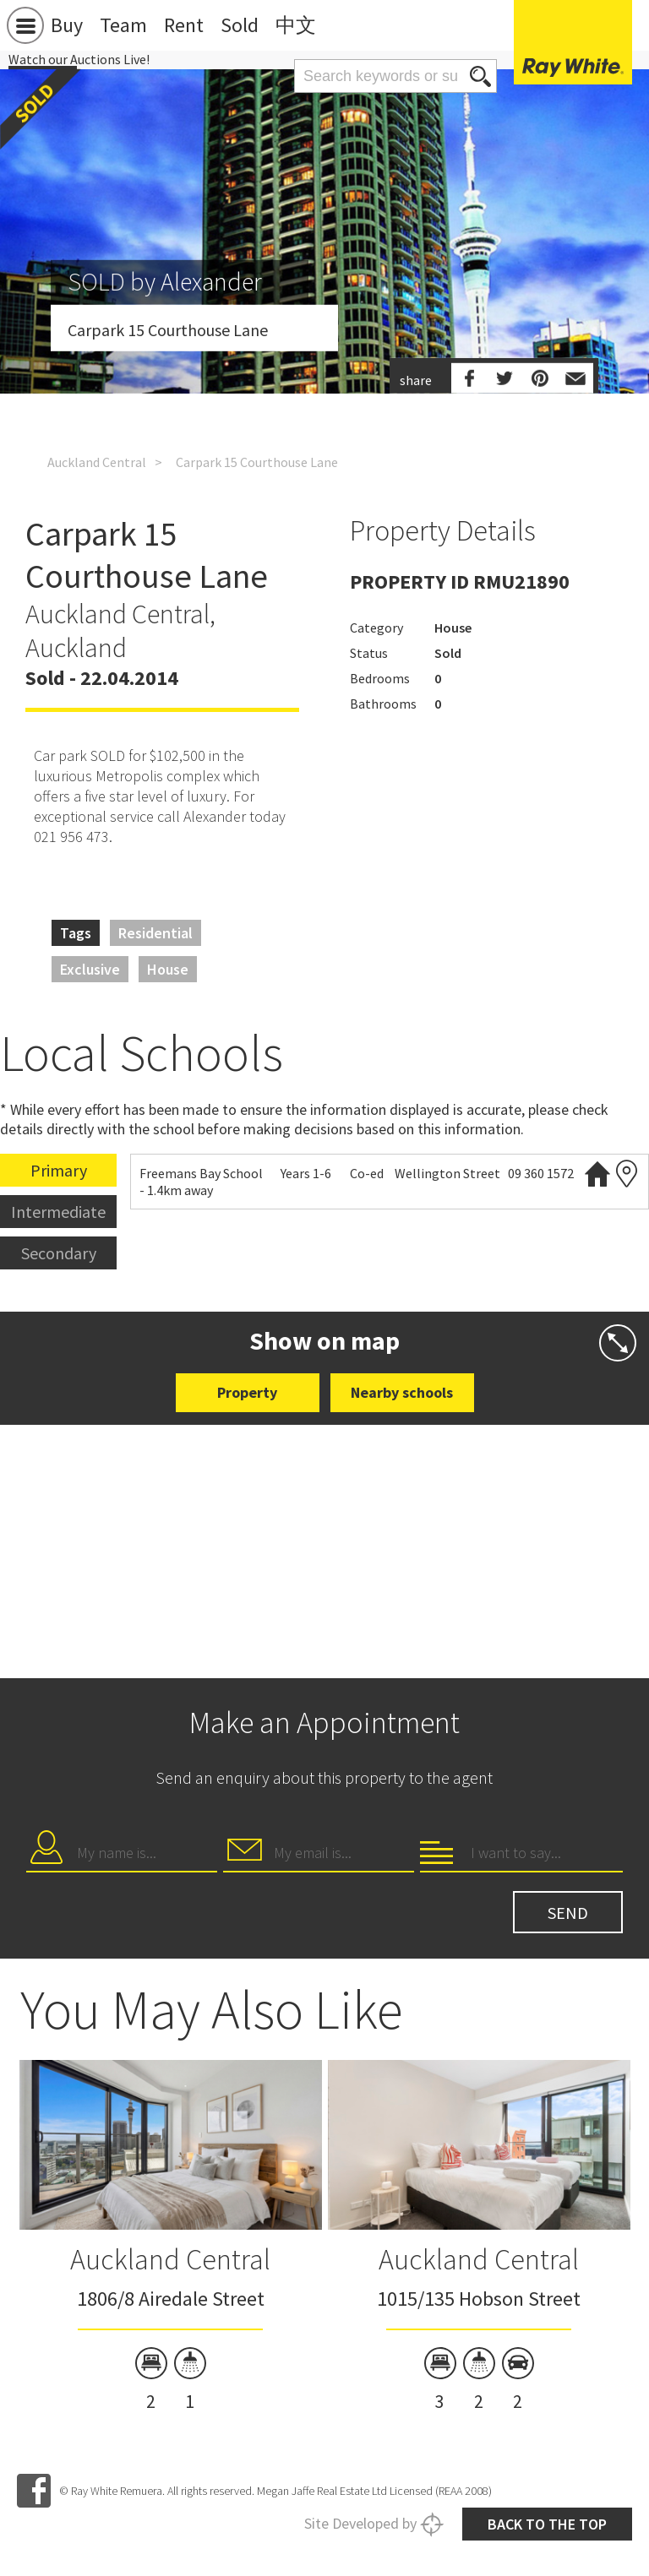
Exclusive (90, 969)
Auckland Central (96, 462)
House (167, 969)
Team (123, 25)
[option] (170, 2238)
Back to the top (547, 2524)
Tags (75, 933)
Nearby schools (402, 1392)
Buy (67, 25)
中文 (295, 25)
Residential (155, 933)
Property (247, 1392)
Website (597, 1173)
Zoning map (627, 1173)
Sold (240, 25)
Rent (184, 25)
